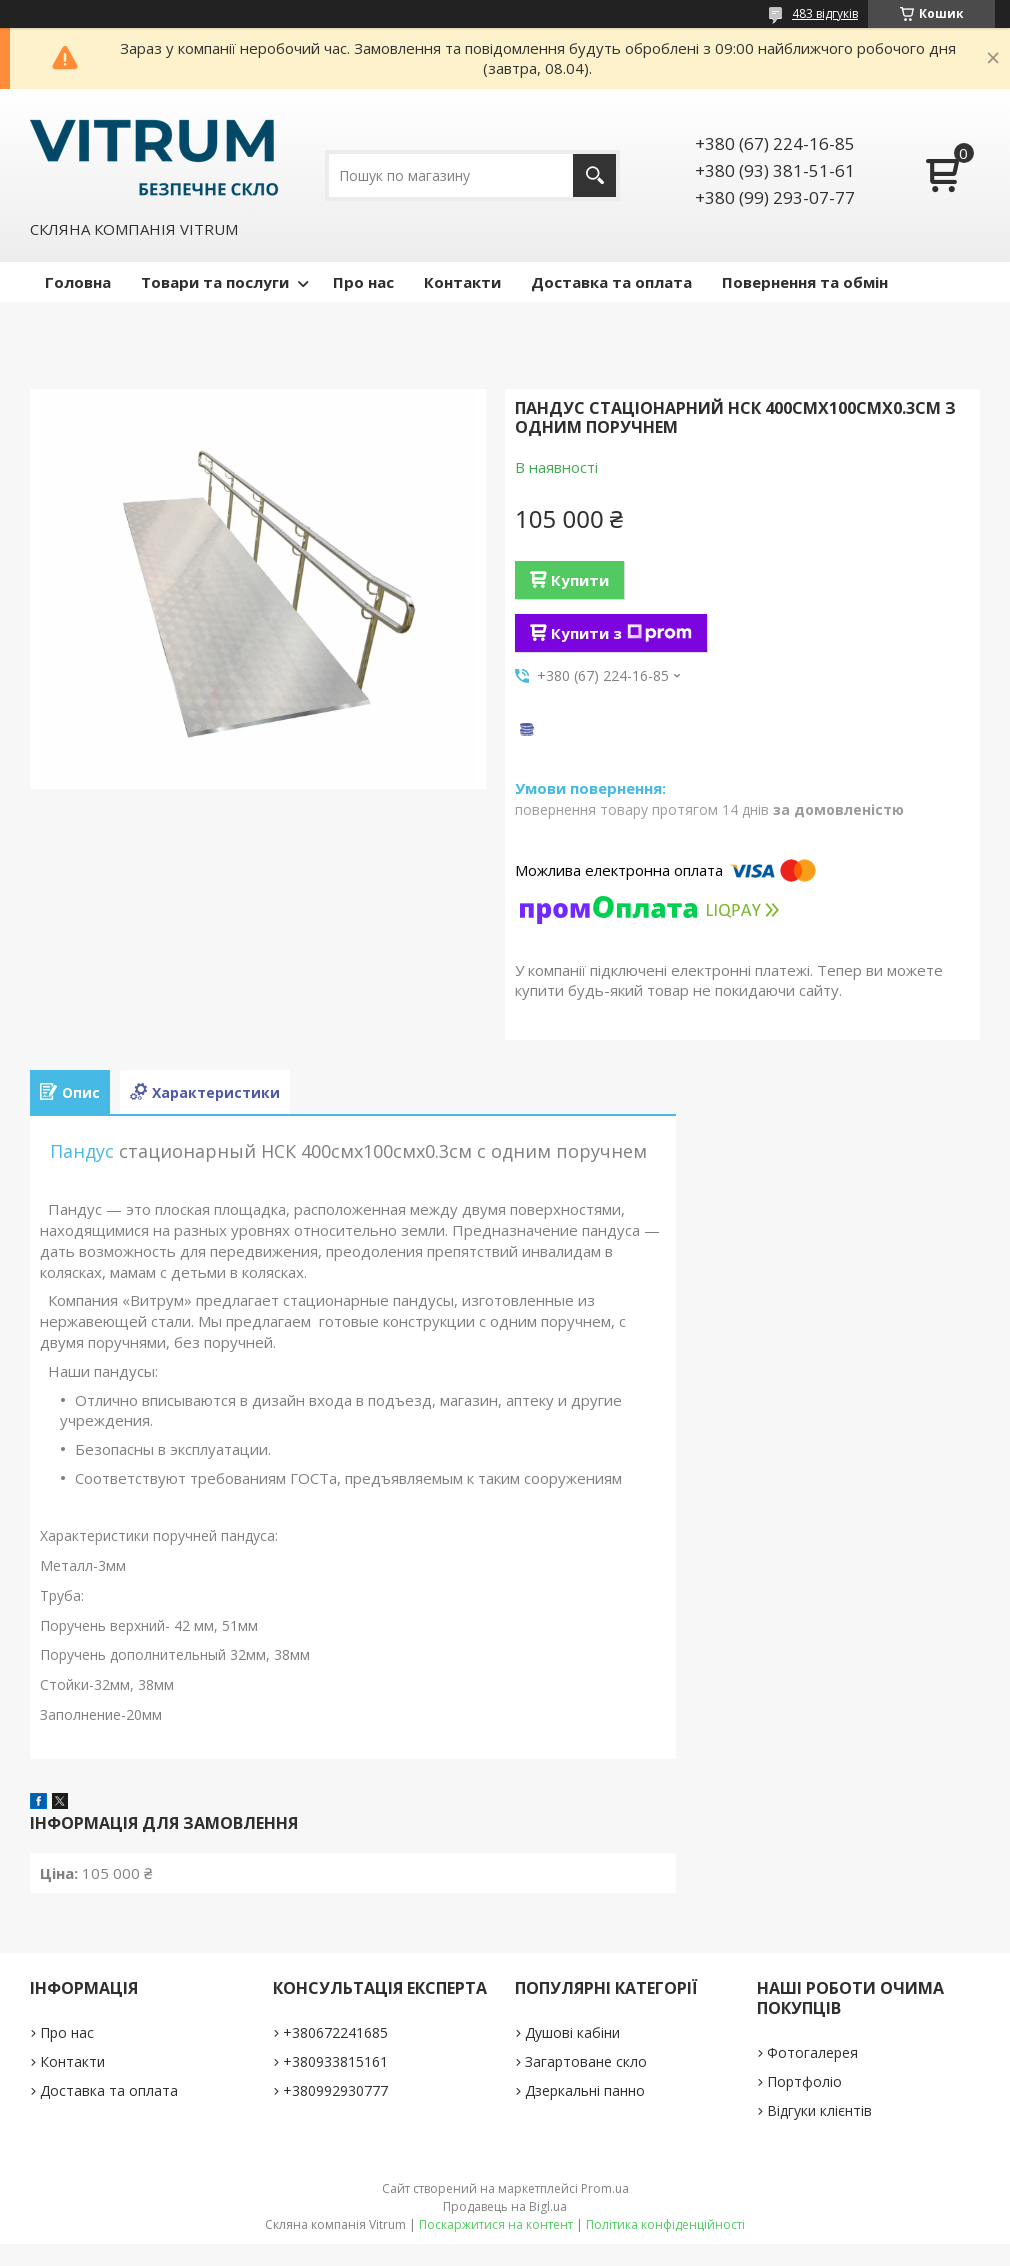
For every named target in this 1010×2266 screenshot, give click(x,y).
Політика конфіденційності (665, 2224)
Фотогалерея (812, 2052)
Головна (78, 282)
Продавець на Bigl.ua (505, 2206)
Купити (580, 580)
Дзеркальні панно (585, 2090)
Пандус (82, 1151)
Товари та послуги (215, 282)
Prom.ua (605, 2188)
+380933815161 (335, 2061)
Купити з (621, 633)
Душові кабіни (572, 2032)
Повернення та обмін (805, 282)
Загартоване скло (586, 2061)
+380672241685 (335, 2032)
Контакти (462, 282)
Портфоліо (804, 2081)
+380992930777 (335, 2090)
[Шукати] (594, 175)
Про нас (363, 282)
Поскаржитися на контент (496, 2224)
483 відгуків (825, 13)
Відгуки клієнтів (819, 2110)
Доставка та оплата (611, 282)
